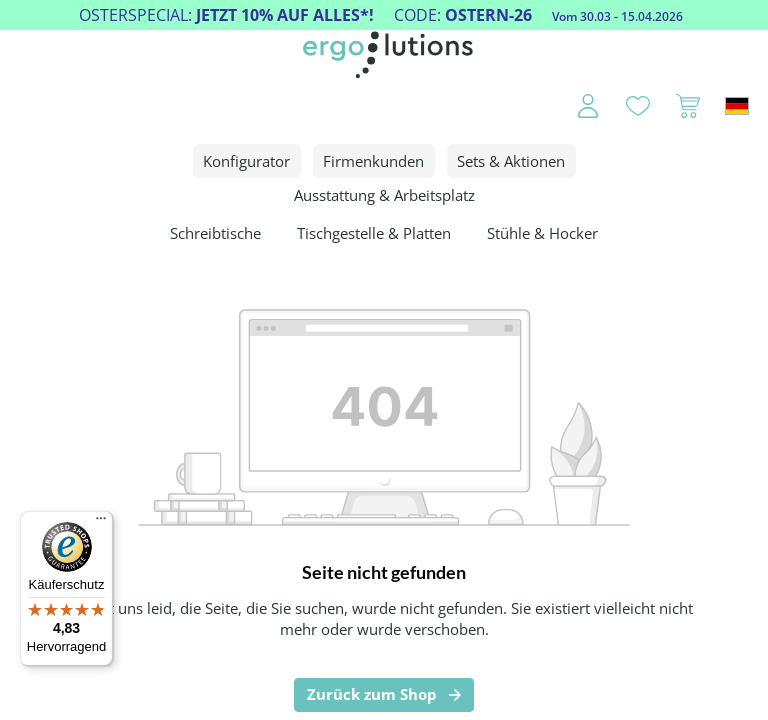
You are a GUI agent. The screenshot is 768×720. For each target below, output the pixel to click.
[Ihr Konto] (574, 106)
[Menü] (101, 523)
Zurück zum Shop (372, 694)
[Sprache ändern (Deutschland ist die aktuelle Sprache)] (737, 106)
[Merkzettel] (638, 106)
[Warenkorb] (688, 106)
